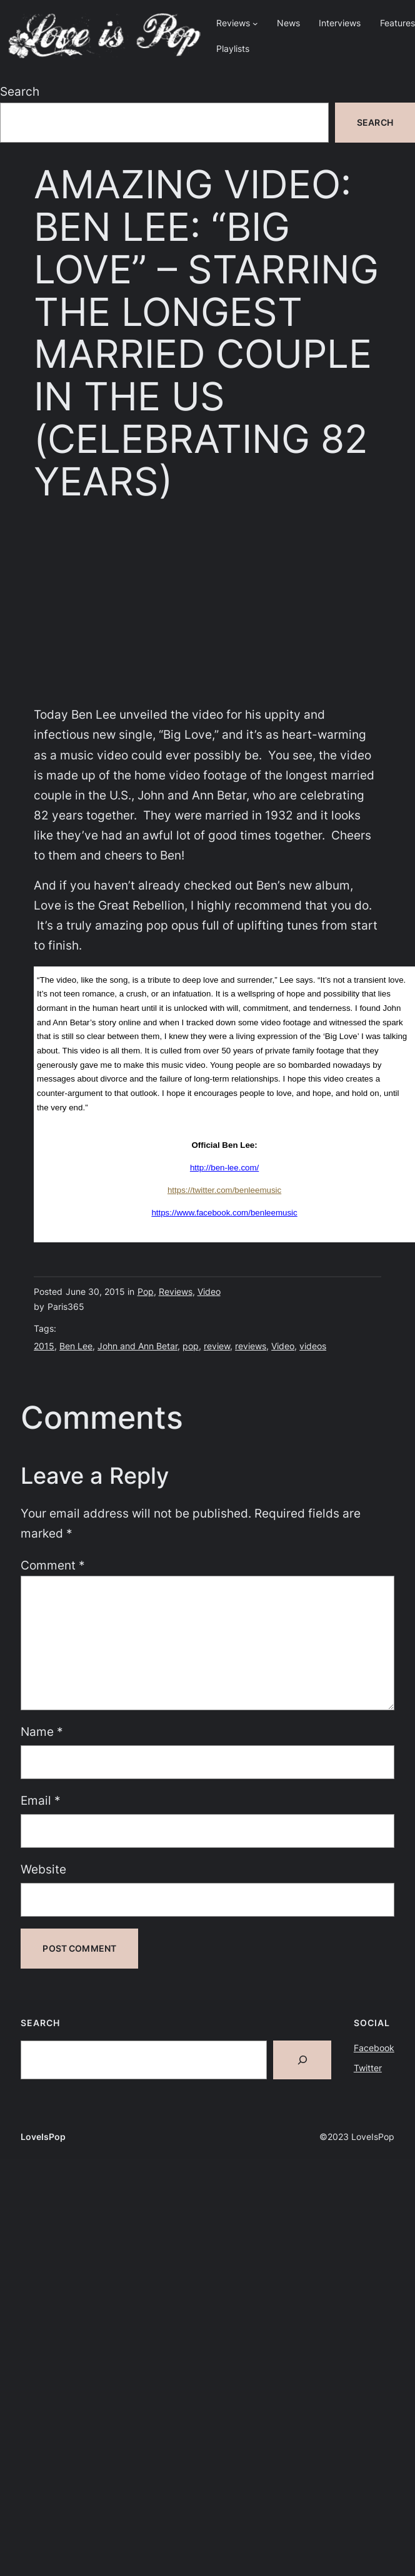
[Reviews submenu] (255, 23)
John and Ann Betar (138, 1346)
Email (41, 1800)
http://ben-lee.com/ (224, 1167)
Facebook (374, 2047)
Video (209, 1291)
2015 (44, 1346)
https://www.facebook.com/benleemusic (224, 1212)
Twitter (368, 2067)
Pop (146, 1291)
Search (19, 91)
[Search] (302, 2060)
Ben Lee (75, 1346)
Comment (53, 1565)
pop (190, 1346)
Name (42, 1732)
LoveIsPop (43, 2136)
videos (312, 1346)
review (217, 1346)
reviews (250, 1346)
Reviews (175, 1291)
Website (43, 1869)
